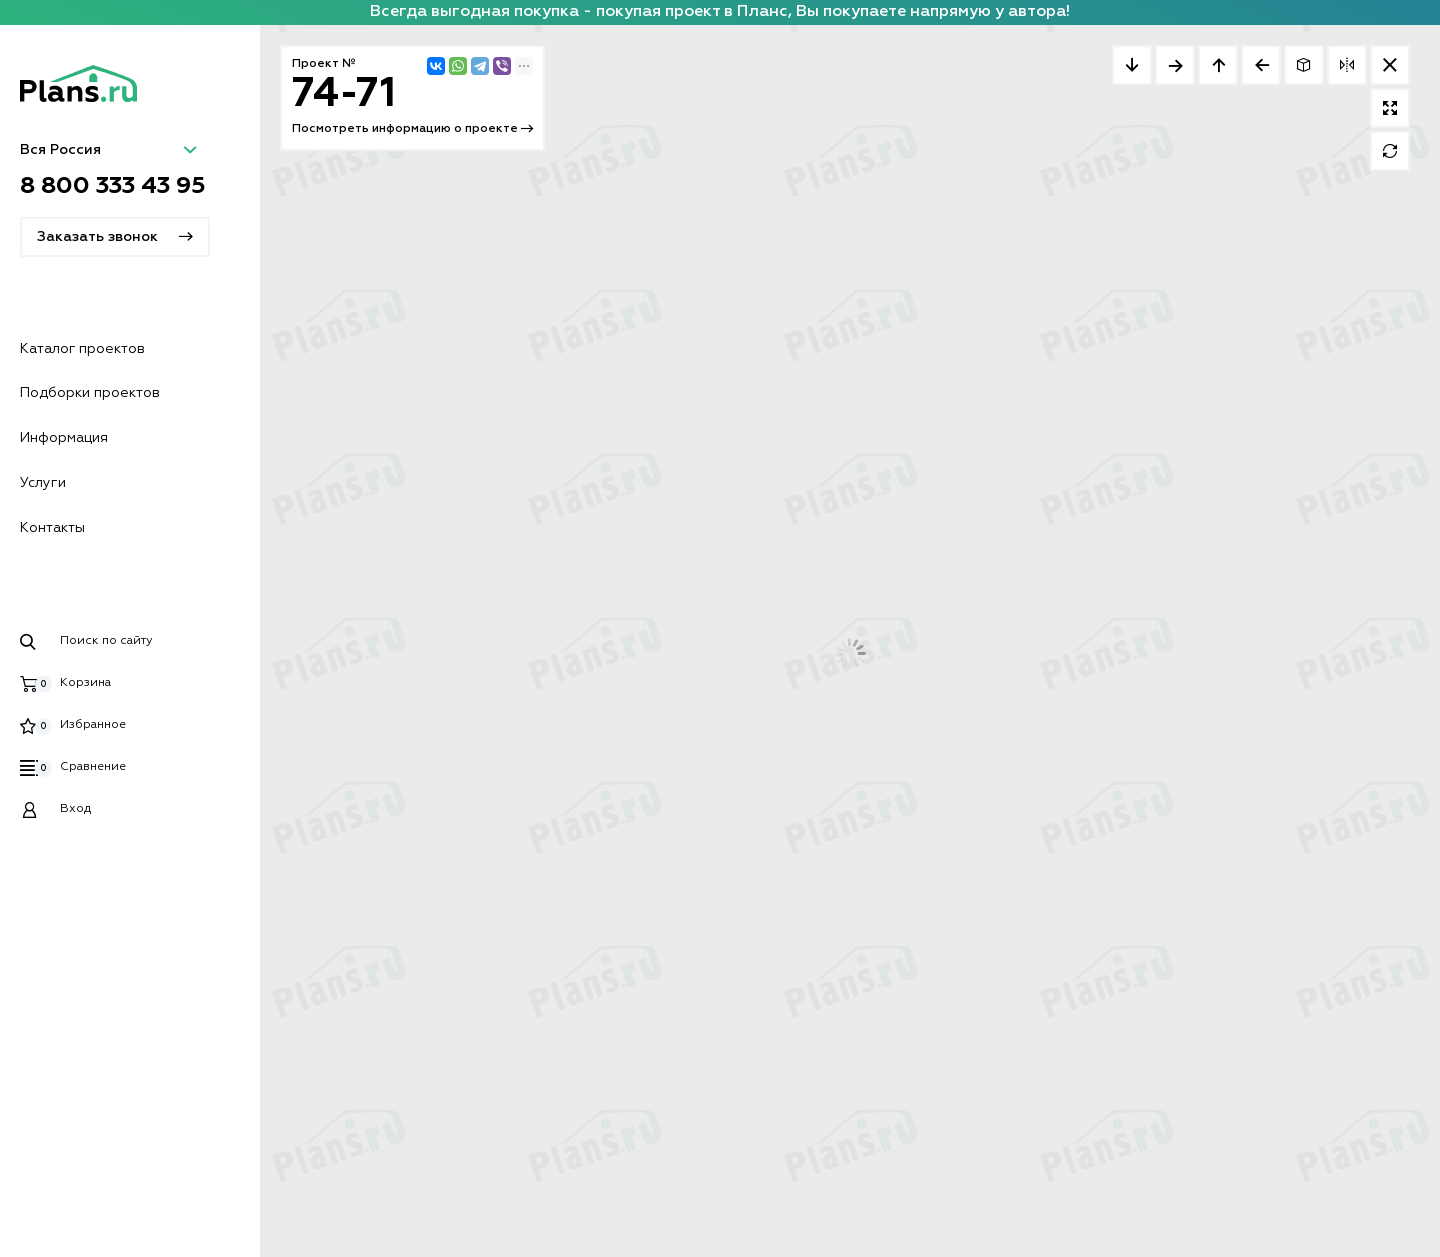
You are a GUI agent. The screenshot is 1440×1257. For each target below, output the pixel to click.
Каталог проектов (82, 349)
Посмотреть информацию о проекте (412, 129)
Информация (64, 438)
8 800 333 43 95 (113, 186)
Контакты (52, 528)
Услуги (43, 483)
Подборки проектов (90, 393)
